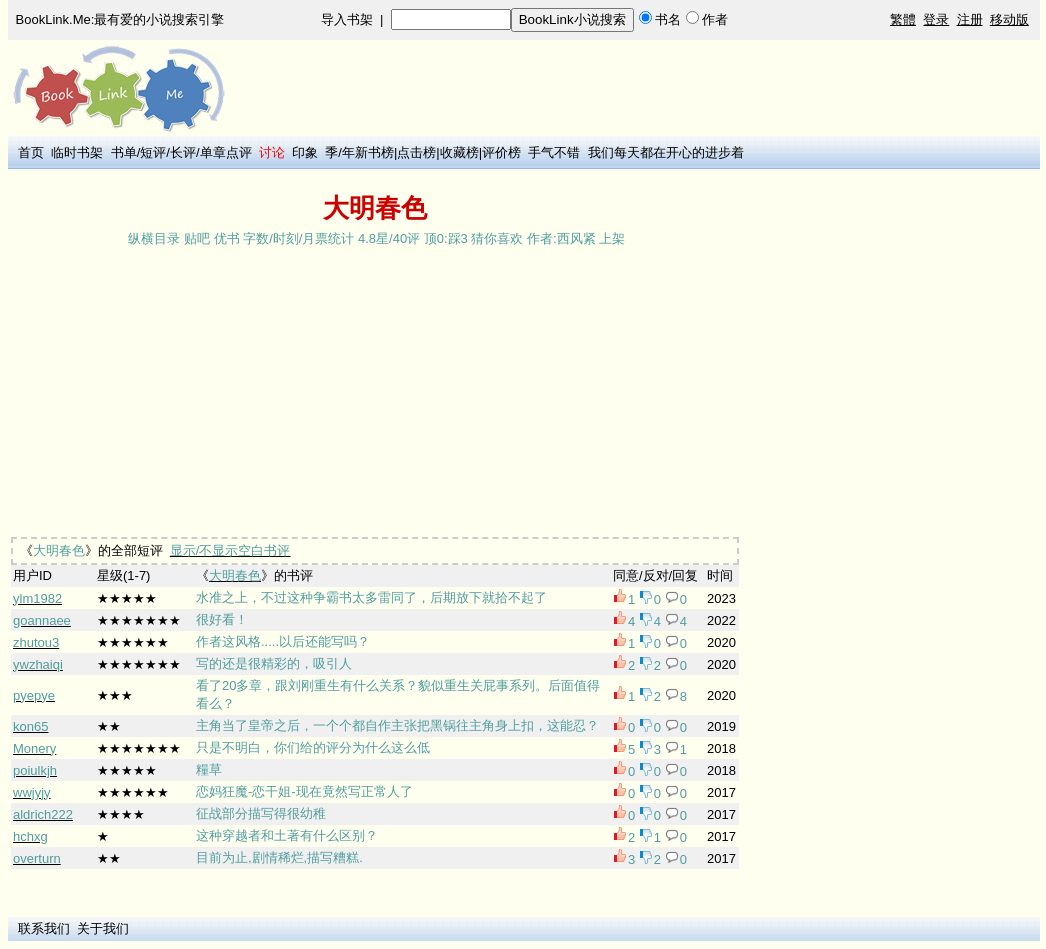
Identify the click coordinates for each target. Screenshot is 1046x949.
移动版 (1009, 19)
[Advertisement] (630, 182)
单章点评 (226, 152)
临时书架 (77, 152)
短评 (153, 152)
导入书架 (347, 19)
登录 (936, 19)
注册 (970, 19)
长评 (183, 152)
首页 (31, 152)
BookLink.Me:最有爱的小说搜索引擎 (120, 19)
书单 (124, 152)
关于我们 (103, 928)
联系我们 (44, 928)
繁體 (903, 19)
